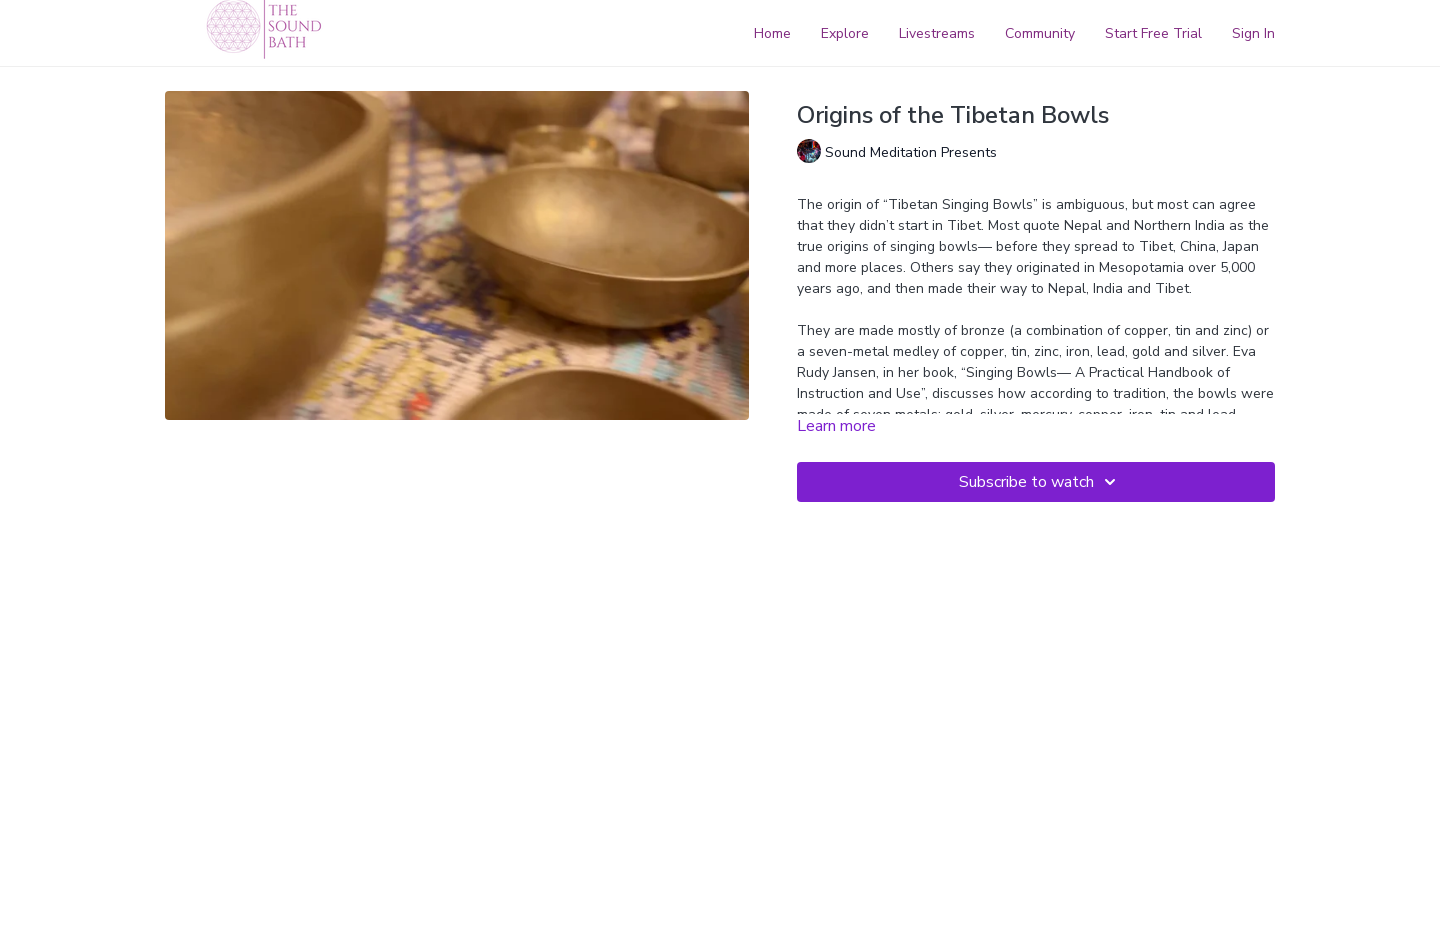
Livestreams (937, 33)
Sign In (1253, 33)
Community (1040, 33)
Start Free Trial (1153, 33)
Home (772, 33)
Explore (845, 33)
